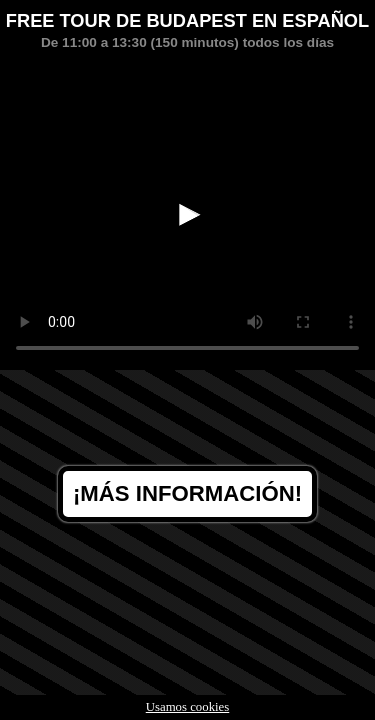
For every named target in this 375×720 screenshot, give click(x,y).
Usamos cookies (188, 707)
